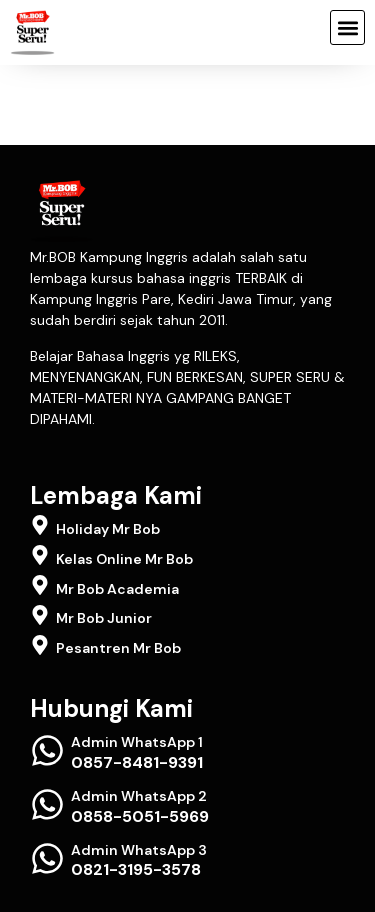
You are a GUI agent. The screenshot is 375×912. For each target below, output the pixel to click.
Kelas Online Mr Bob (124, 559)
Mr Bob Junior (104, 618)
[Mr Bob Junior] (40, 615)
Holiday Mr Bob (108, 529)
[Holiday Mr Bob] (40, 525)
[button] (347, 27)
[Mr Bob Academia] (40, 585)
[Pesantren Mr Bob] (40, 645)
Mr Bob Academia (117, 589)
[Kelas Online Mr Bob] (40, 555)
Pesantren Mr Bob (118, 648)
